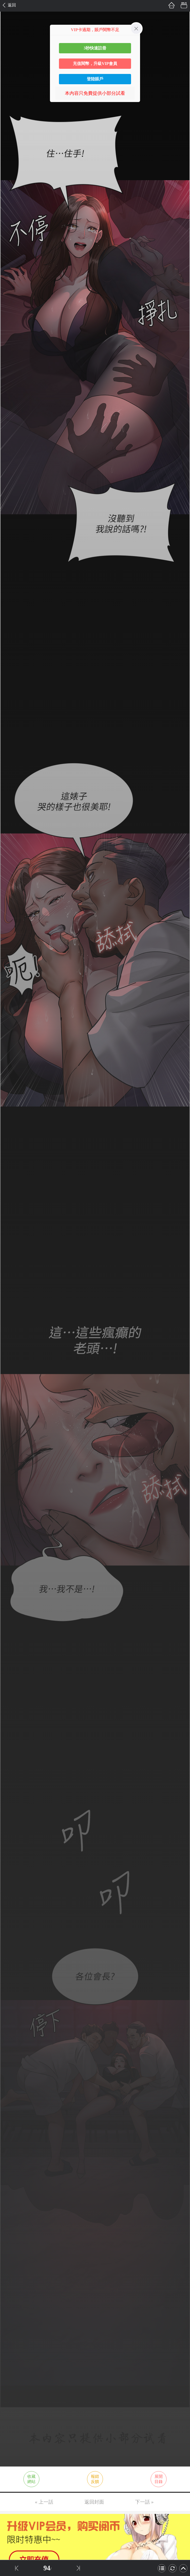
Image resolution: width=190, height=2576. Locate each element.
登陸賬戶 (95, 79)
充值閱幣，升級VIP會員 (95, 63)
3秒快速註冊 (95, 48)
